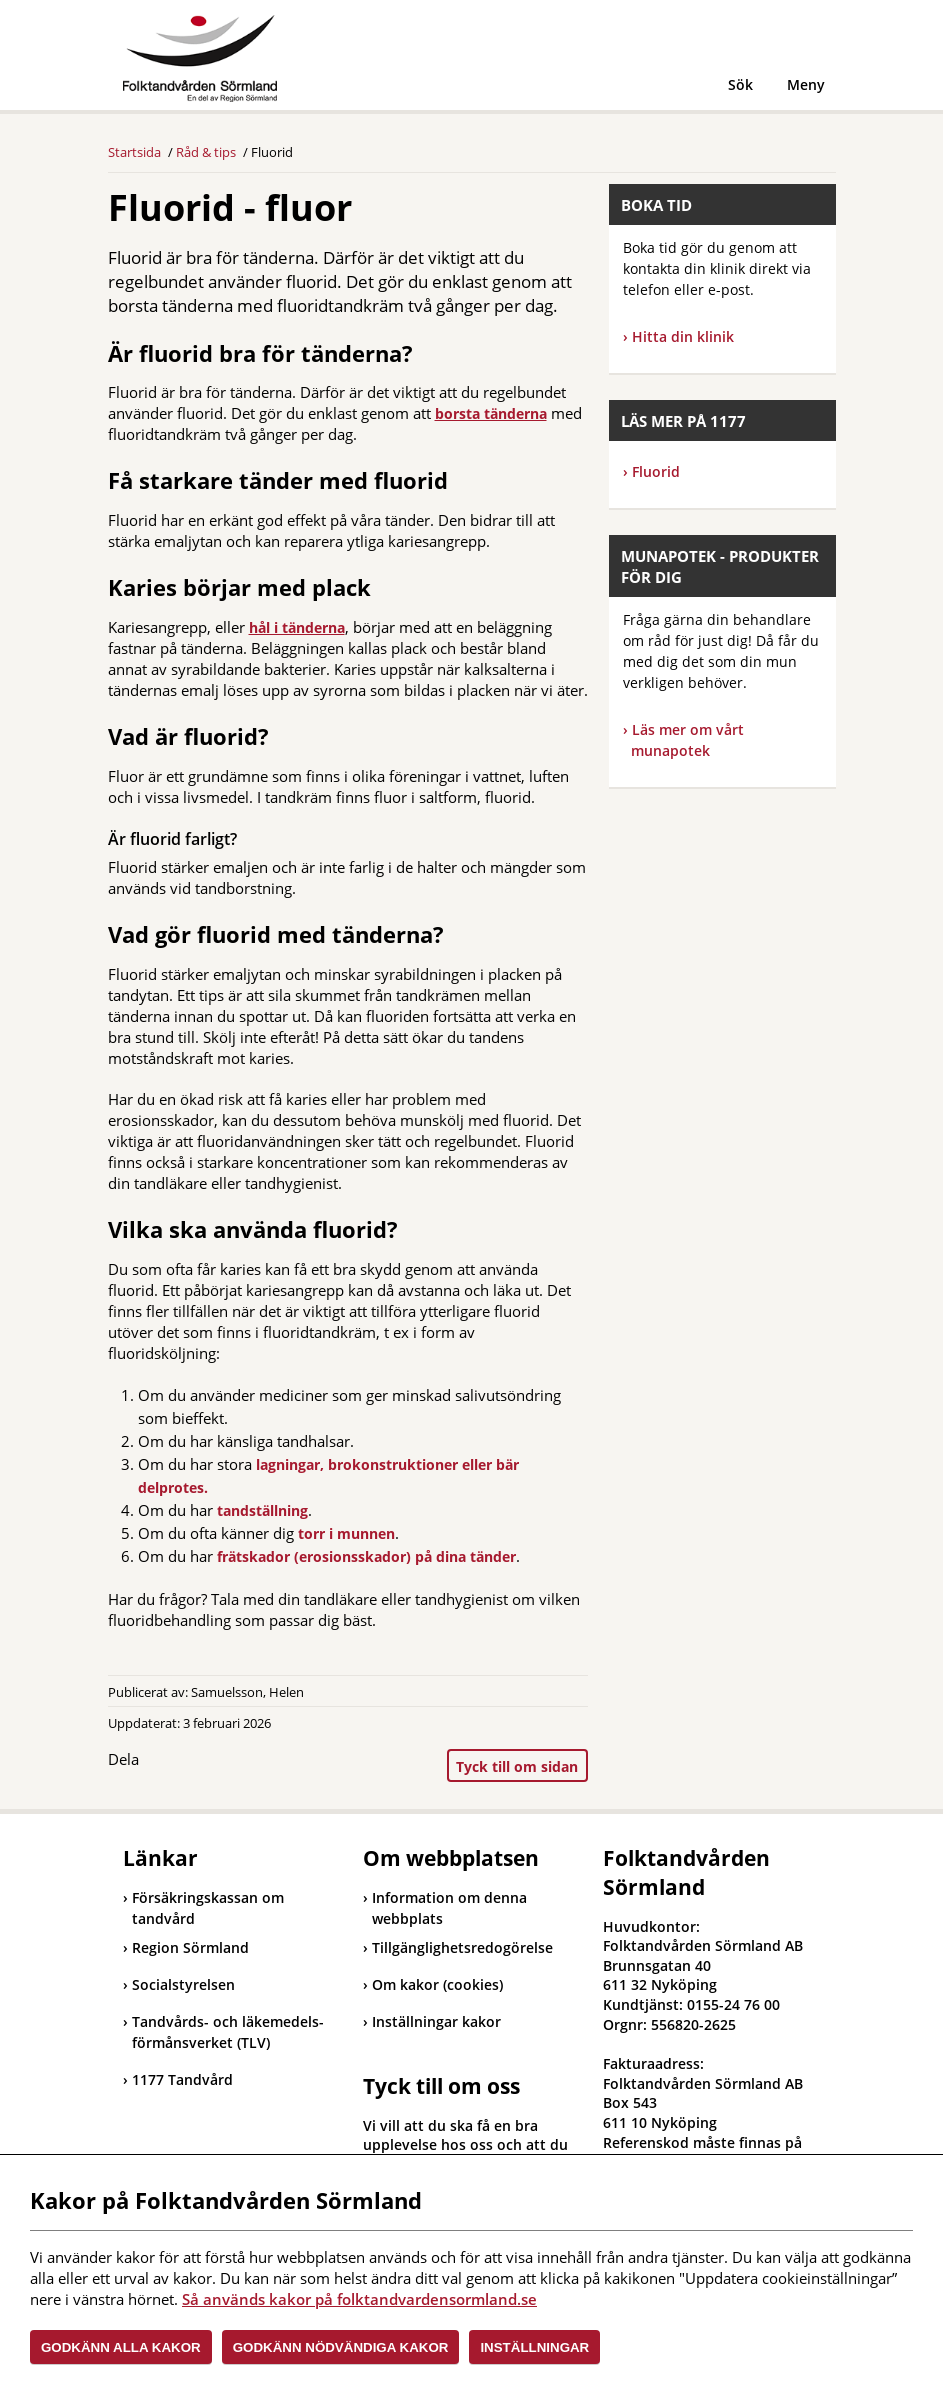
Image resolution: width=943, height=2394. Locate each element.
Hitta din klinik (683, 336)
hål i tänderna (297, 627)
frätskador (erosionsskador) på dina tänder (366, 1556)
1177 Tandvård (178, 2079)
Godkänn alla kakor (121, 2347)
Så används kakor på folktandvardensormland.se (359, 2299)
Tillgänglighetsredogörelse (462, 1947)
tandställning (262, 1510)
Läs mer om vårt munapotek (687, 740)
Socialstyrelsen (179, 1984)
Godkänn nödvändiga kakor (341, 2347)
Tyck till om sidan (517, 1766)
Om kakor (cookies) (437, 1984)
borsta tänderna (491, 413)
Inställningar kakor (436, 2021)
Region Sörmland (186, 1947)
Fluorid (651, 471)
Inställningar (534, 2347)
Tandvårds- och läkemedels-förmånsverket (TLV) (223, 2032)
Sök (740, 84)
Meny (806, 84)
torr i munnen (346, 1533)
